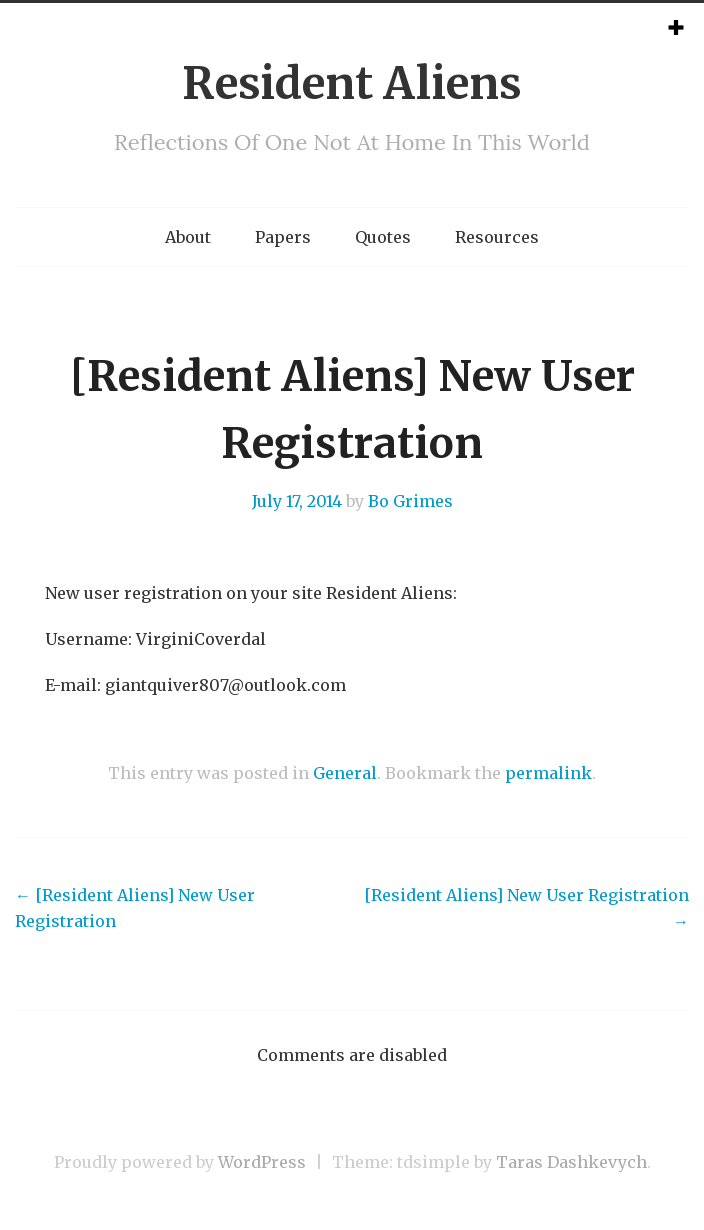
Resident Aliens (352, 83)
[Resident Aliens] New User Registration (135, 908)
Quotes (383, 237)
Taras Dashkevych (571, 1162)
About (188, 237)
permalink (548, 773)
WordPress (262, 1162)
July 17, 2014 (297, 501)
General (345, 773)
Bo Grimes (410, 501)
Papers (283, 237)
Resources (497, 237)
